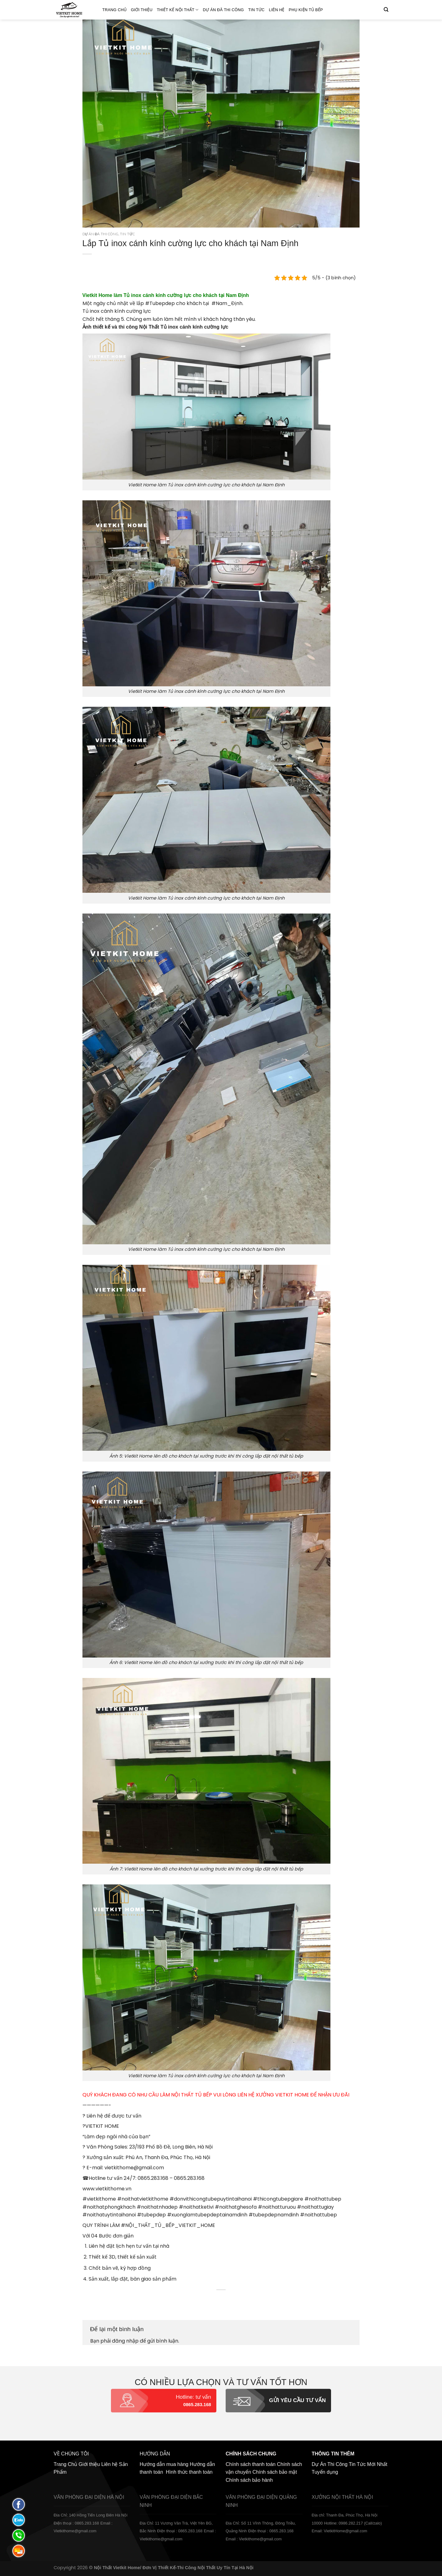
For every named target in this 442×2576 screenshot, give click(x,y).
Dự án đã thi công (223, 9)
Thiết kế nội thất (178, 10)
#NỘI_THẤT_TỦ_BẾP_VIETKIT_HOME (168, 2225)
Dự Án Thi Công (330, 2464)
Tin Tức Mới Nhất (368, 2464)
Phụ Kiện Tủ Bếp (306, 9)
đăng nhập (125, 2340)
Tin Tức (256, 9)
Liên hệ (277, 9)
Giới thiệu (141, 9)
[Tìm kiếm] (386, 9)
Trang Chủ (114, 9)
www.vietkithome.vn (106, 2188)
